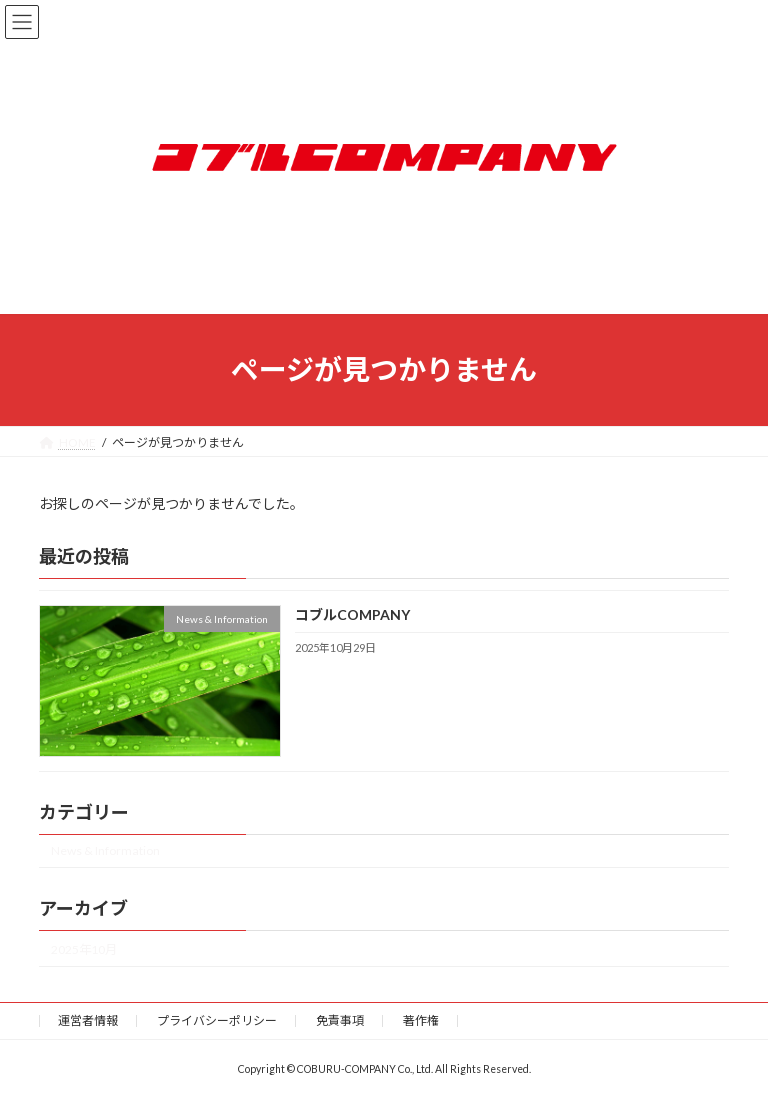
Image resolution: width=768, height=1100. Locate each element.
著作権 (421, 1020)
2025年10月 (84, 948)
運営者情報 (88, 1020)
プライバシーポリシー (217, 1020)
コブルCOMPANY (352, 614)
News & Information (105, 850)
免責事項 (340, 1020)
